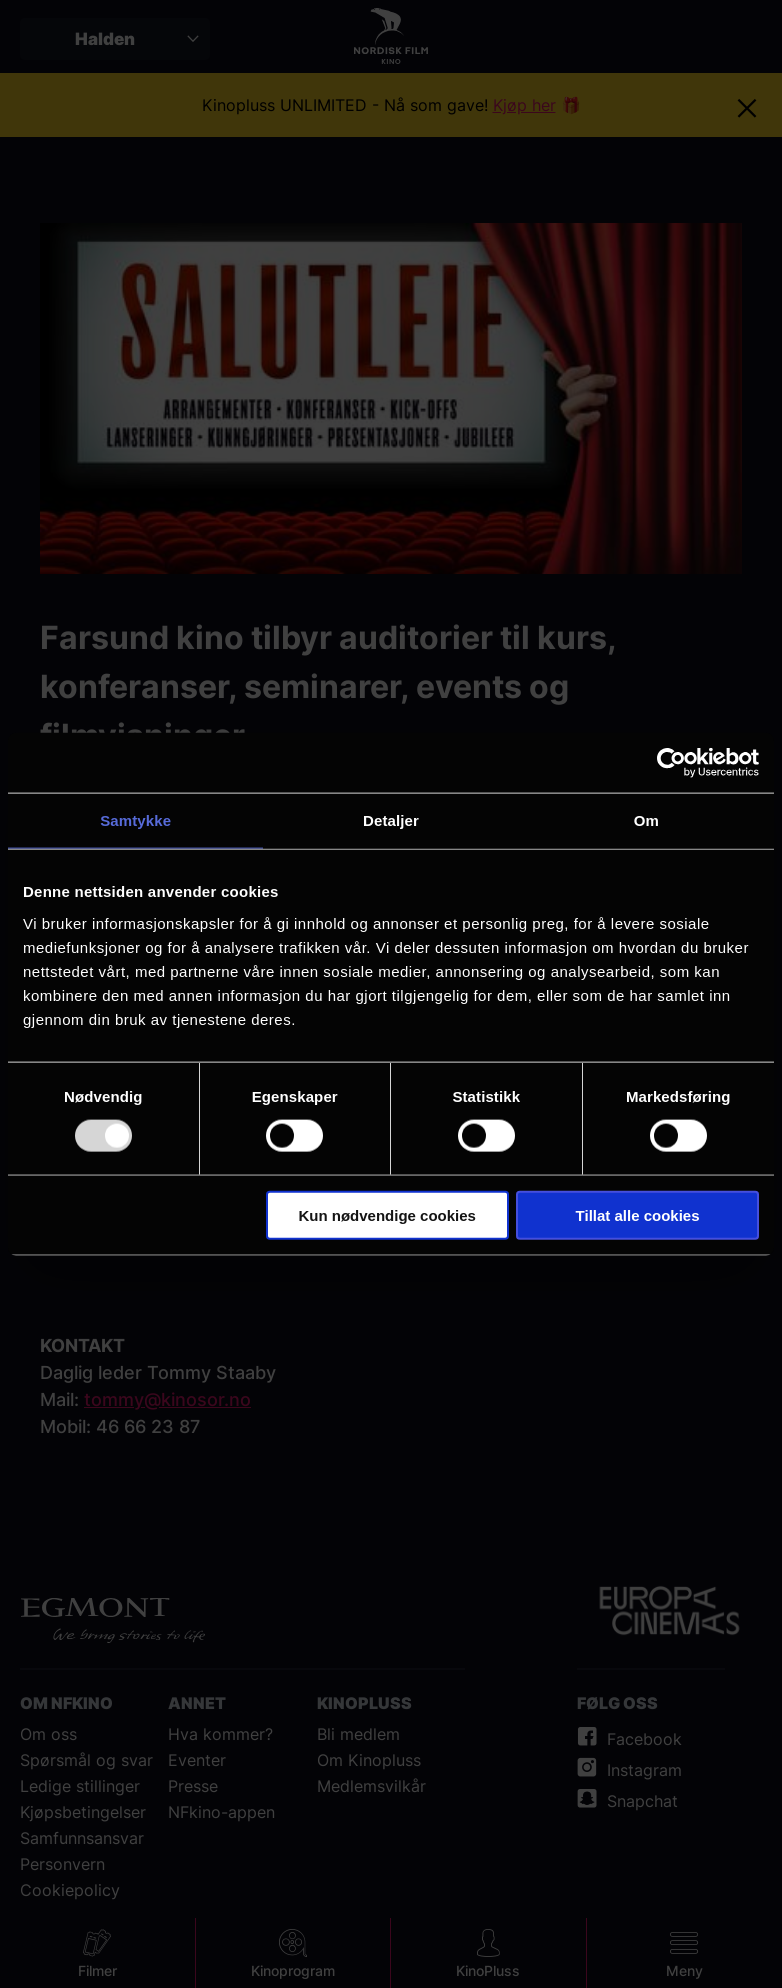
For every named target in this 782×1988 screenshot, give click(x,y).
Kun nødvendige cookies (387, 1214)
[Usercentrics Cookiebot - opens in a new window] (671, 763)
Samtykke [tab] (135, 820)
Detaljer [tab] (391, 820)
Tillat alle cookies (638, 1214)
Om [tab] (646, 820)
